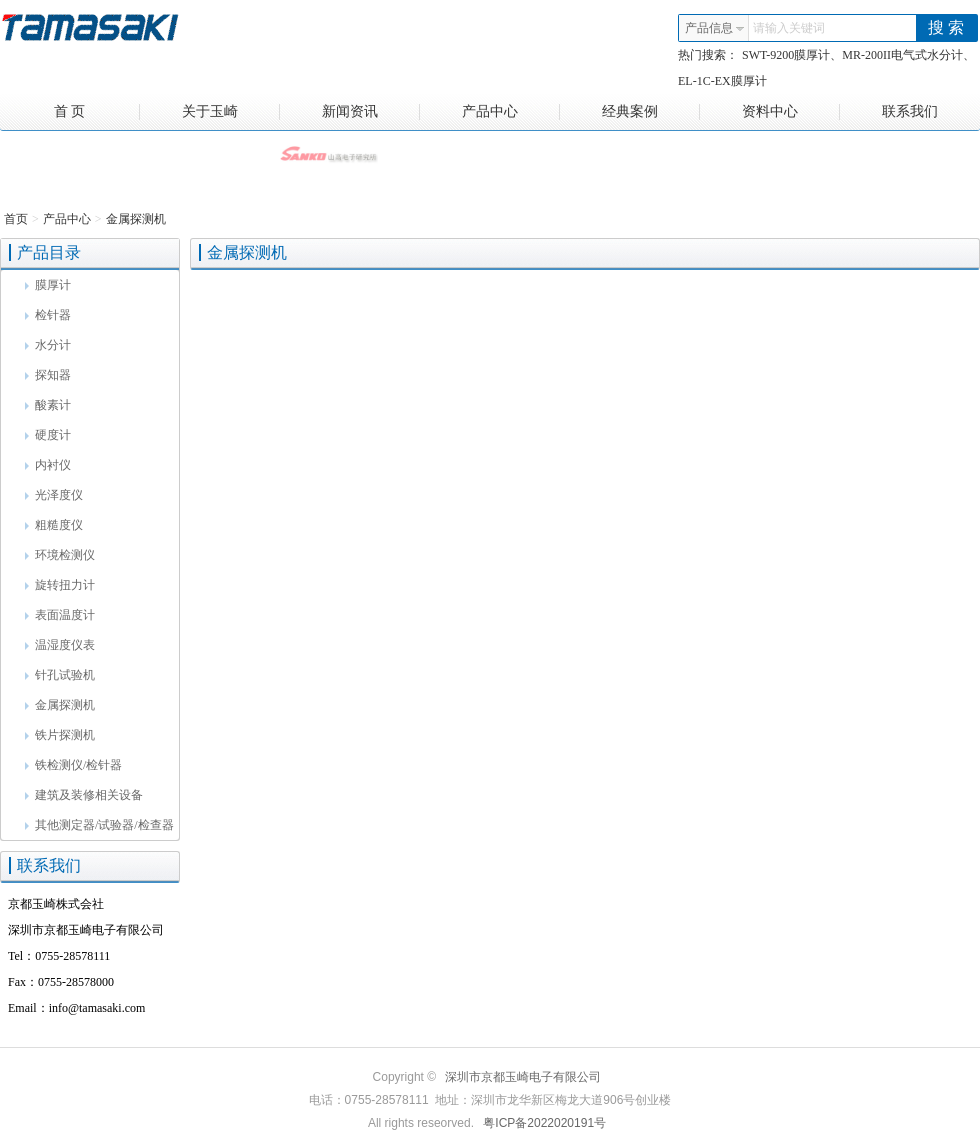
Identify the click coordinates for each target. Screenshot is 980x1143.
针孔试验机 (60, 675)
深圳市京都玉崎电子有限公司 (523, 1077)
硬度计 (48, 435)
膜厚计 (48, 285)
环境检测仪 (60, 555)
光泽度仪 (54, 495)
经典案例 (651, 112)
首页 (16, 219)
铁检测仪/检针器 (73, 765)
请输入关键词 (789, 28)
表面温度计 (60, 615)
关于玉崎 (231, 112)
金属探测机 (136, 219)
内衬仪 (48, 465)
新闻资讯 (371, 112)
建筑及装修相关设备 (84, 795)
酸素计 (48, 405)
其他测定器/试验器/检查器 (99, 825)
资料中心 (791, 112)
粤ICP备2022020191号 (544, 1123)
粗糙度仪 (54, 525)
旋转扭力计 (60, 585)
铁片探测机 (60, 735)
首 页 (97, 112)
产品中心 (511, 112)
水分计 (48, 345)
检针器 (48, 315)
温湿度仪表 (60, 645)
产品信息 (715, 28)
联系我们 (910, 111)
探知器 (48, 375)
